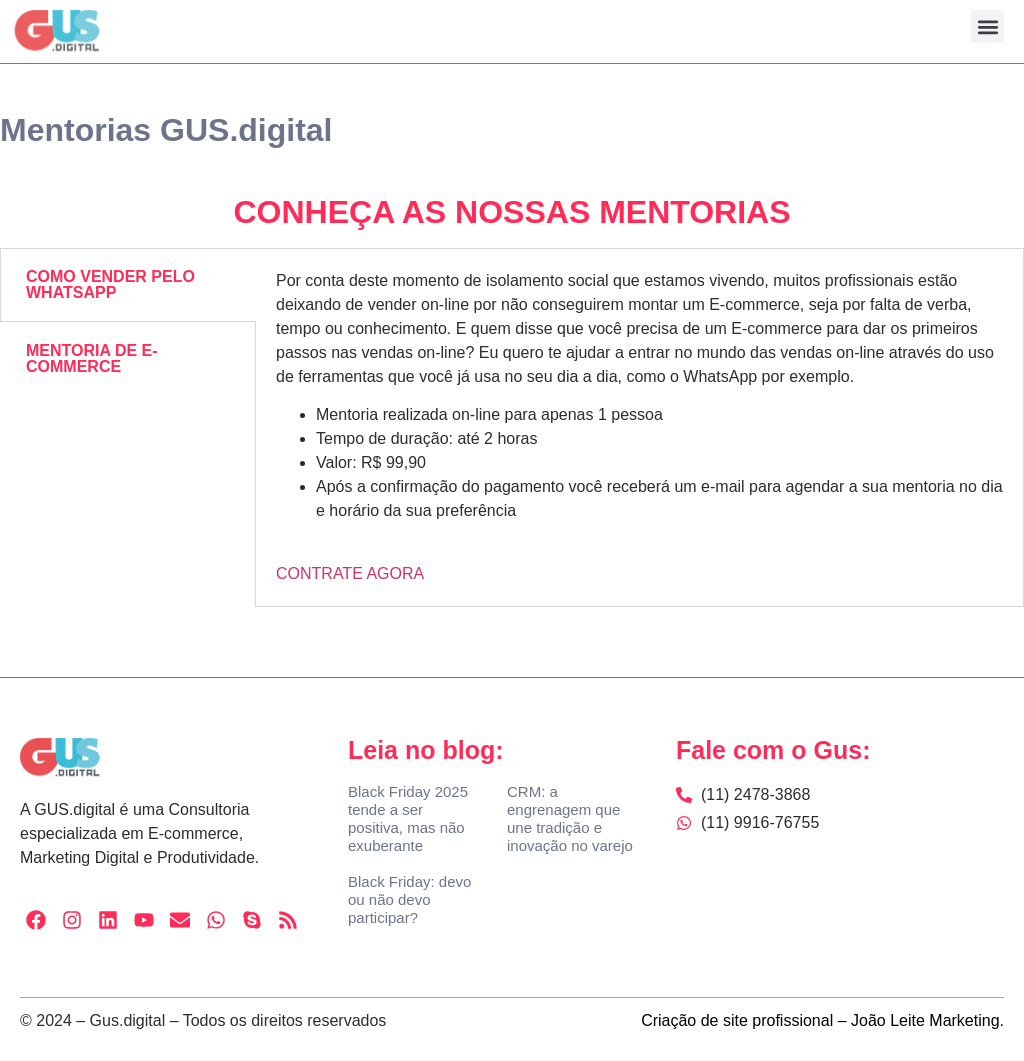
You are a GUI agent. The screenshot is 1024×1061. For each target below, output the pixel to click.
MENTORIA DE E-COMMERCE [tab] (92, 358)
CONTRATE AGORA (350, 573)
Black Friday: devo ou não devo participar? (409, 899)
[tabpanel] (639, 427)
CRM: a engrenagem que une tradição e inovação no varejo (570, 818)
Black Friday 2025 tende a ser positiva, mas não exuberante (408, 818)
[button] (987, 26)
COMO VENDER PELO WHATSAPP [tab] (110, 284)
